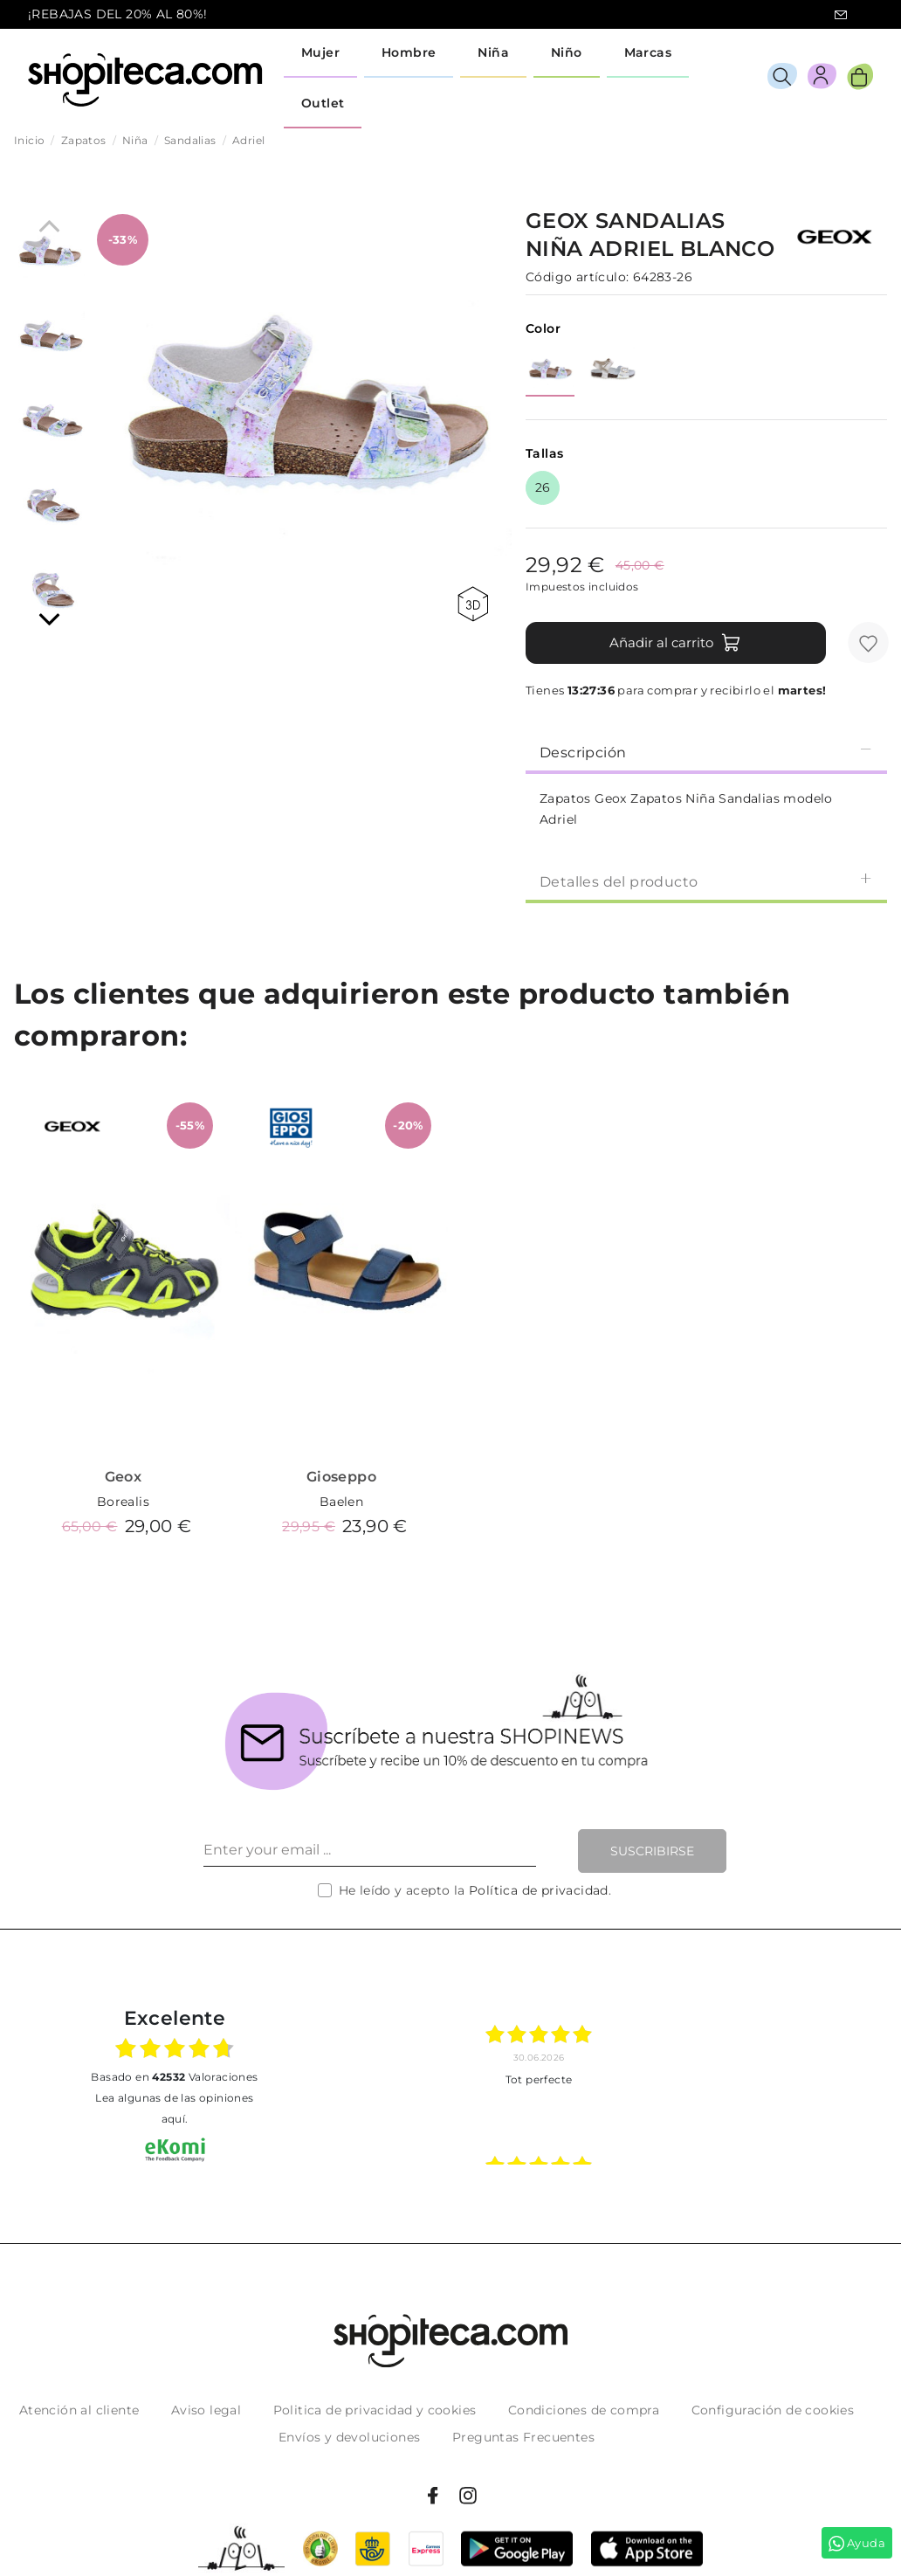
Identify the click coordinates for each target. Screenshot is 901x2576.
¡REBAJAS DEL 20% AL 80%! (118, 14)
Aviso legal (206, 2410)
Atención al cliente (79, 2410)
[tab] (706, 751)
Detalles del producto (706, 881)
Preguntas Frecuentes (523, 2437)
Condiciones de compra (583, 2410)
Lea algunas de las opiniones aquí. (174, 2108)
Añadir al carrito (675, 642)
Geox (123, 1476)
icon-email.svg (841, 15)
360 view (472, 604)
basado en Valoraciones (174, 2076)
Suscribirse (652, 1851)
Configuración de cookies (773, 2410)
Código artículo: (577, 277)
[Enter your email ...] (369, 1851)
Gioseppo (341, 1476)
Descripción (706, 751)
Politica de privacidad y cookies (375, 2410)
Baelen (341, 1501)
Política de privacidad (539, 1890)
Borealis (123, 1501)
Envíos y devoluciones (349, 2437)
